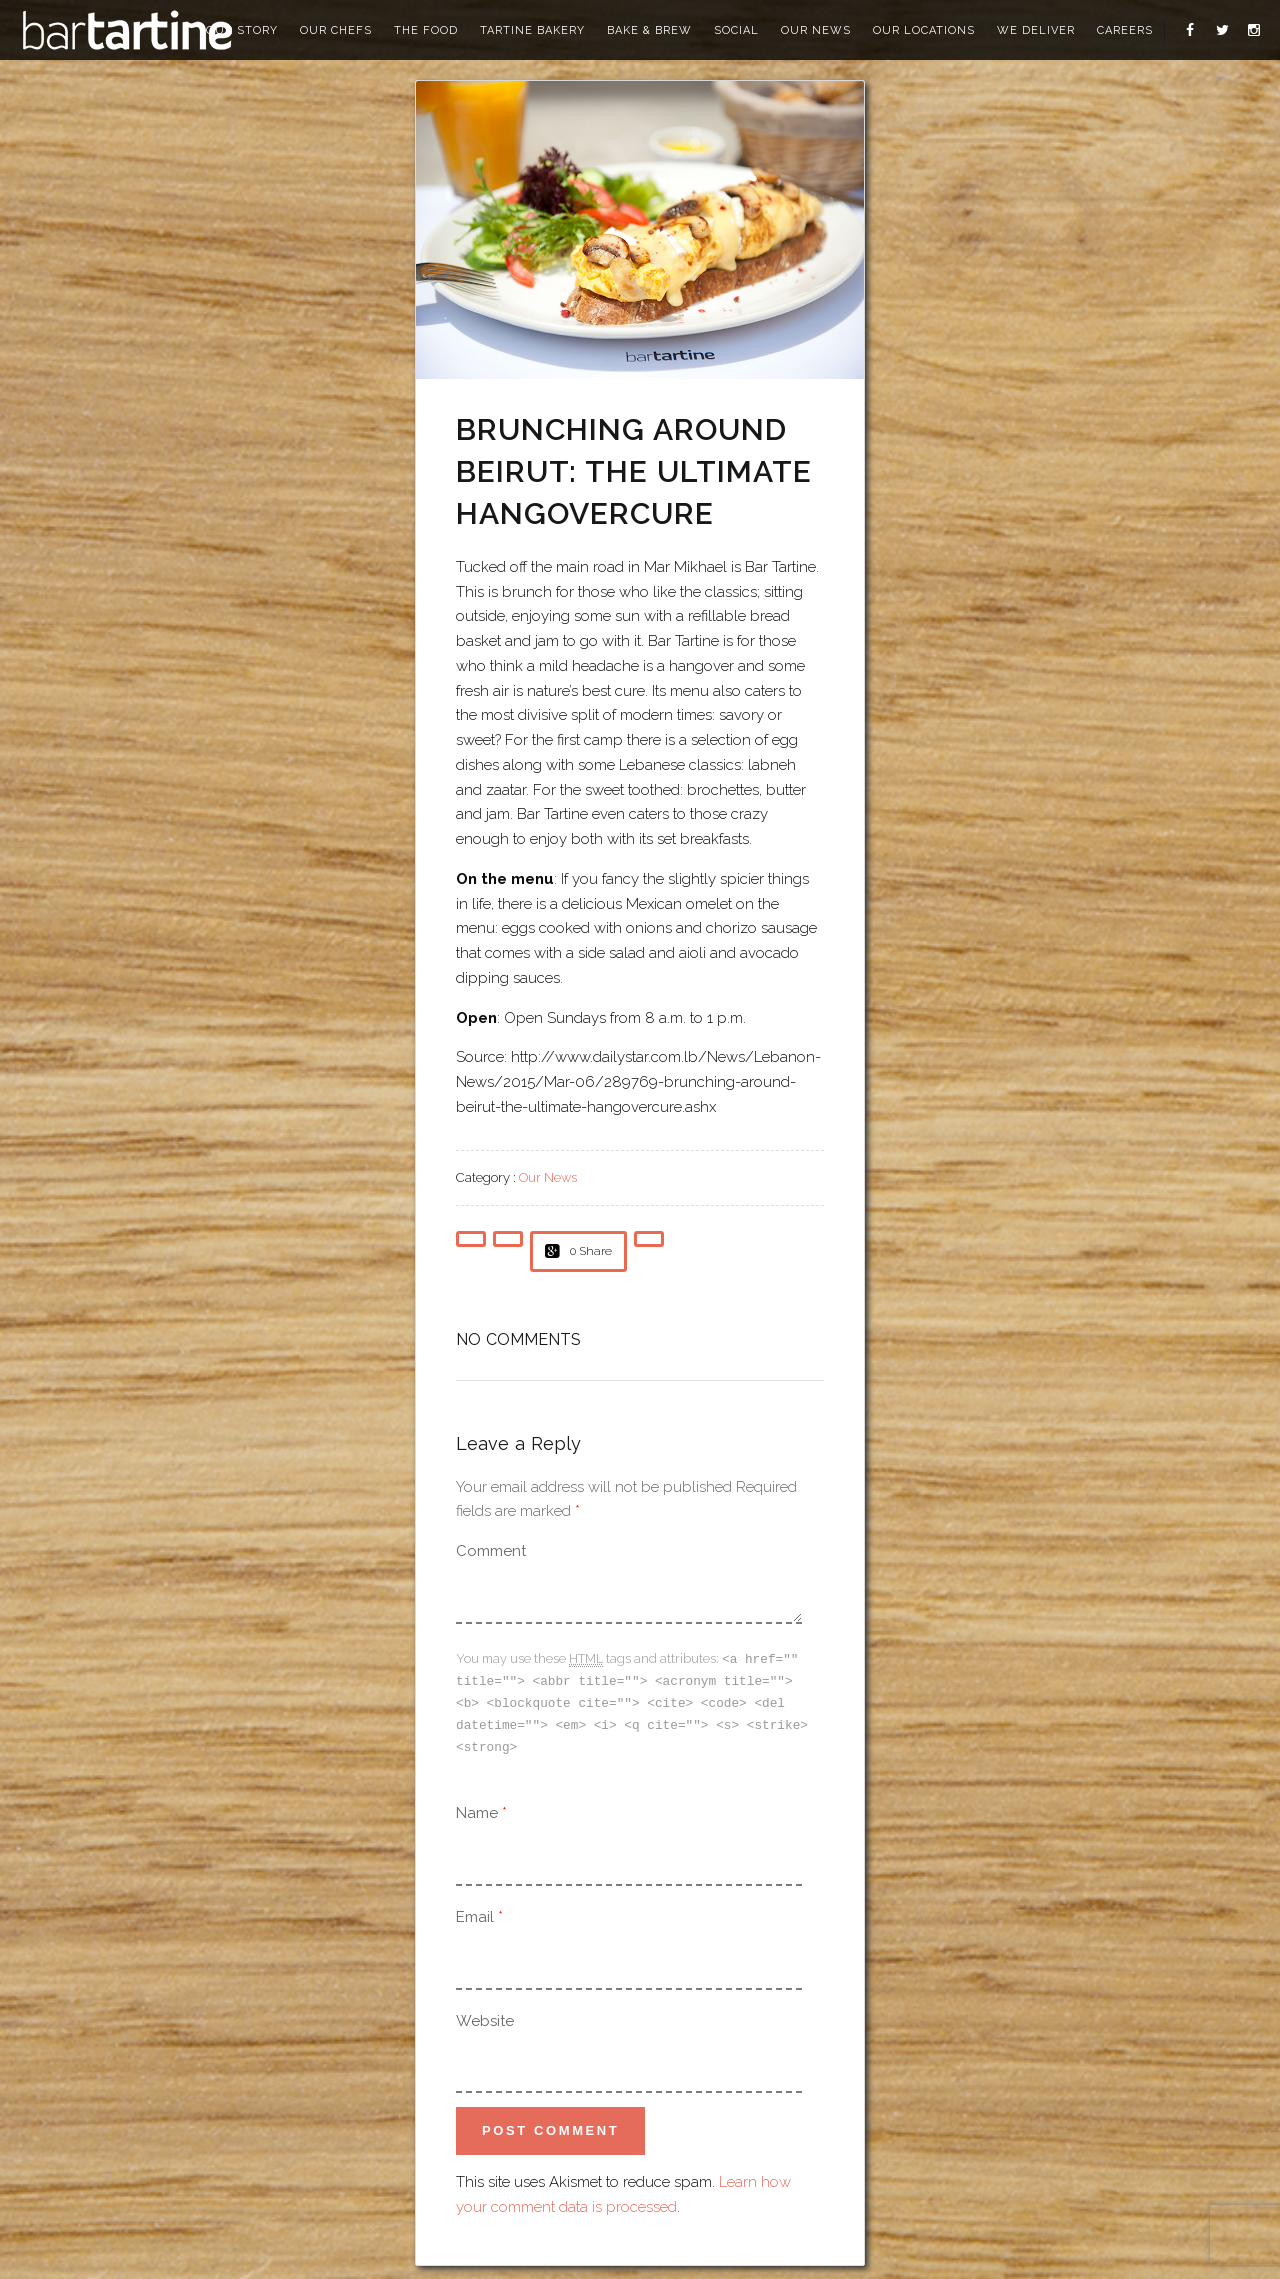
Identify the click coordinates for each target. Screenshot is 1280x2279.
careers (1125, 30)
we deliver (1036, 30)
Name (477, 1808)
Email (475, 1912)
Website (485, 2016)
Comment (491, 1551)
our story (242, 30)
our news (816, 30)
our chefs (336, 30)
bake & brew (649, 30)
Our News (548, 1177)
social (736, 30)
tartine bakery (532, 30)
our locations (924, 30)
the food (426, 30)
